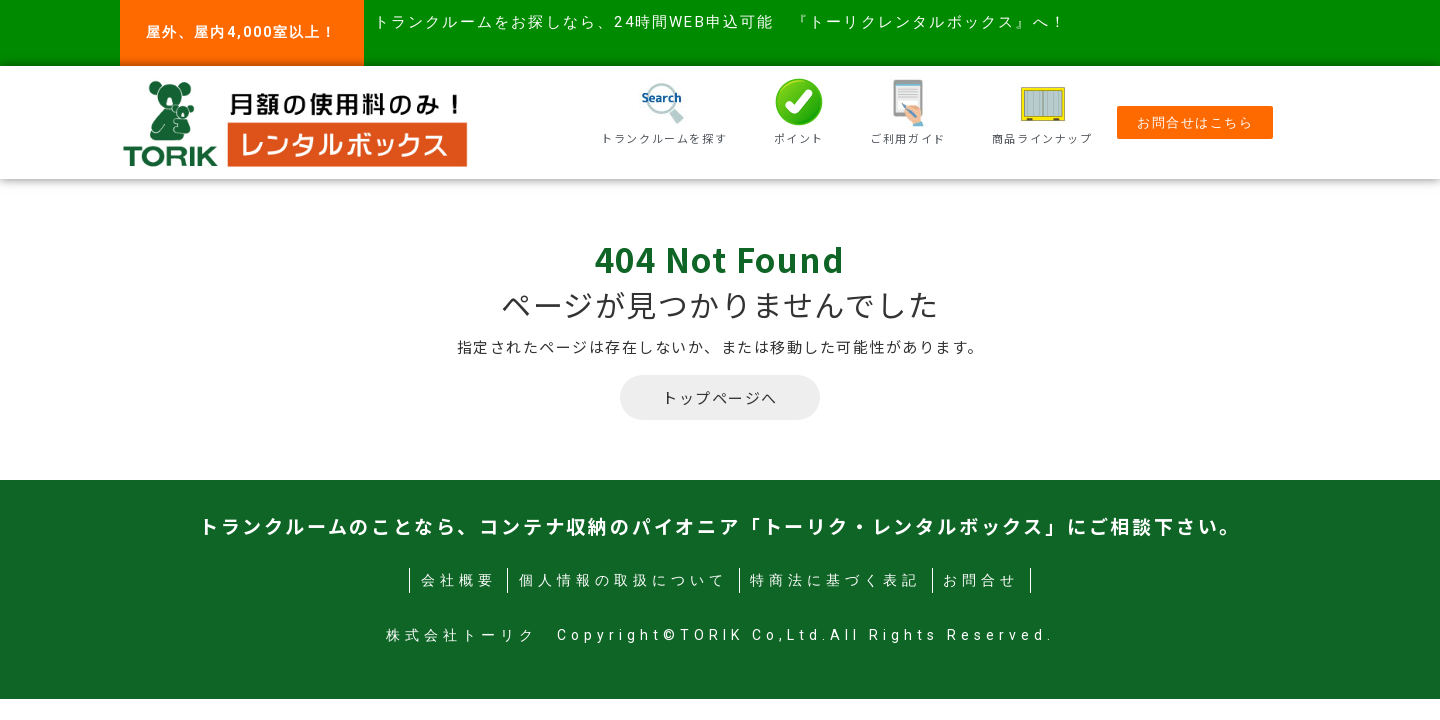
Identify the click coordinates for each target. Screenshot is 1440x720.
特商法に (835, 580)
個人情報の (623, 580)
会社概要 (459, 580)
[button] (1195, 122)
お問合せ (981, 580)
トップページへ (720, 397)
